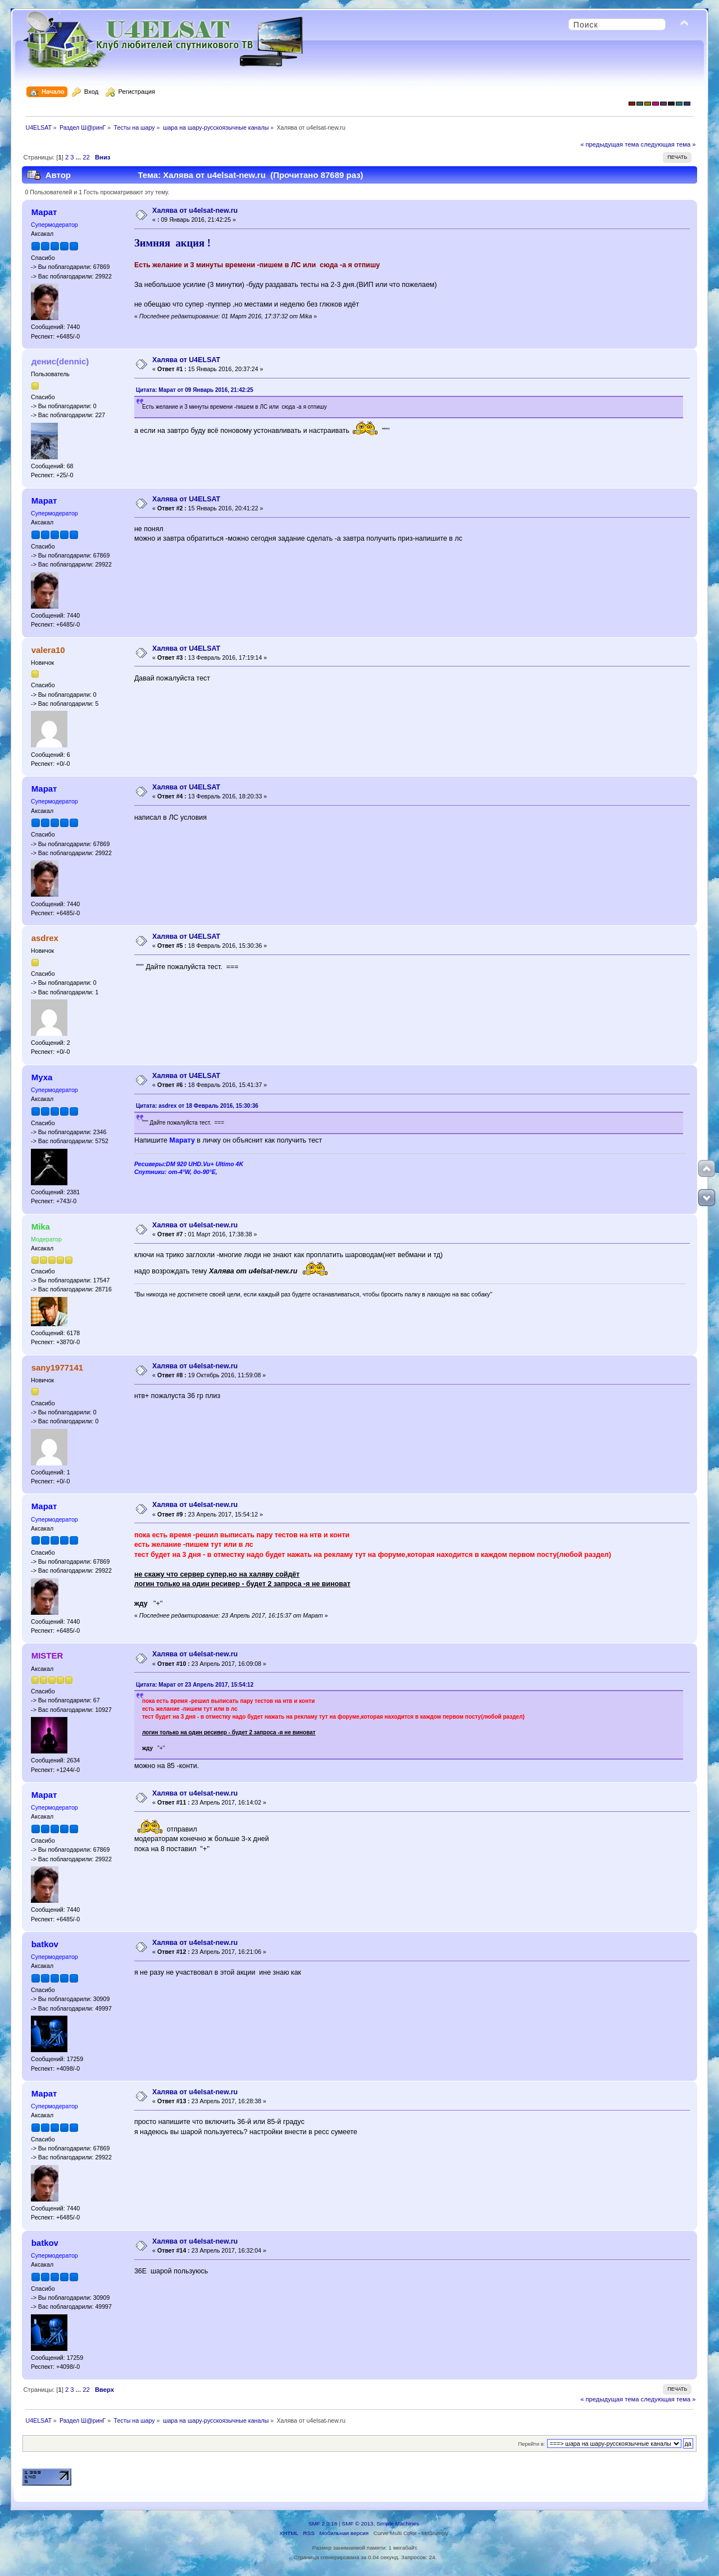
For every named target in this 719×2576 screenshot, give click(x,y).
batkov (44, 1944)
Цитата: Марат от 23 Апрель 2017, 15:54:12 (194, 1685)
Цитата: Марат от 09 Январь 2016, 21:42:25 (194, 390)
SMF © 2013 (358, 2523)
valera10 (48, 650)
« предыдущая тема (609, 144)
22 (86, 157)
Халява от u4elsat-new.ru (195, 210)
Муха (42, 1077)
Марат (44, 212)
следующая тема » (668, 144)
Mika (40, 1226)
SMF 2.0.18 (323, 2523)
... (79, 157)
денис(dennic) (60, 361)
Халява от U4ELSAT (186, 360)
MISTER (47, 1655)
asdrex (44, 938)
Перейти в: (531, 2444)
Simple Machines (397, 2523)
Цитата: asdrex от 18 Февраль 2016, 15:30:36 (197, 1106)
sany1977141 (57, 1367)
